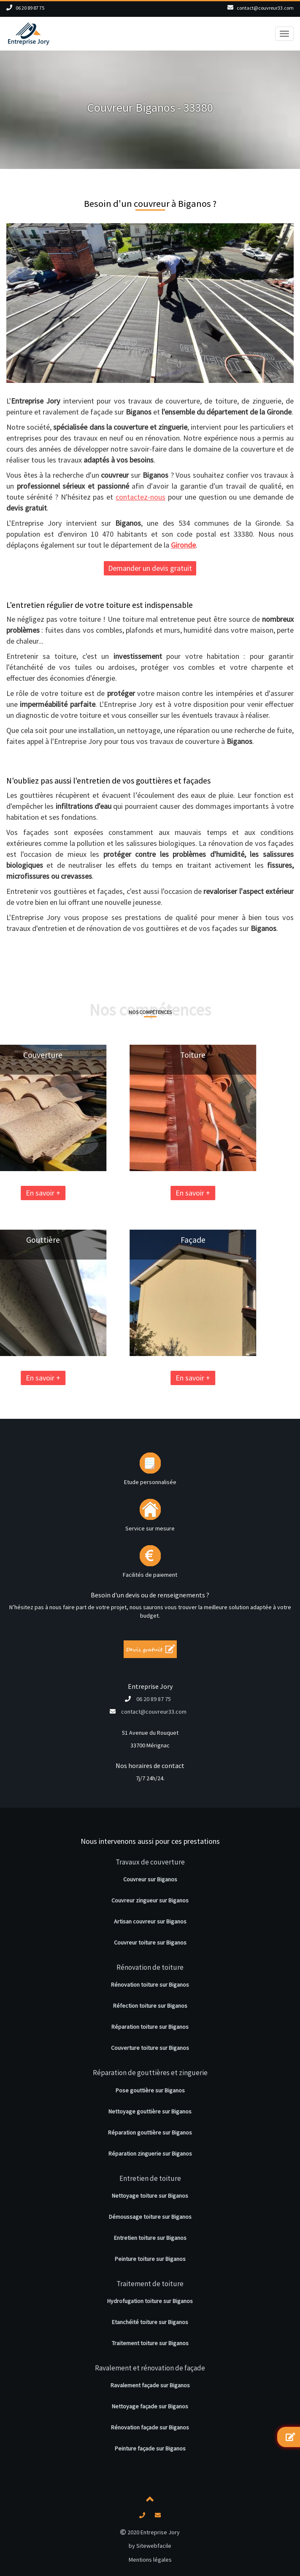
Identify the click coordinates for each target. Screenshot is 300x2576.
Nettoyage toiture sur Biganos (150, 2195)
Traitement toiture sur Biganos (150, 2343)
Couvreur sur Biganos (150, 1879)
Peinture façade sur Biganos (150, 2448)
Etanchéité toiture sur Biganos (150, 2322)
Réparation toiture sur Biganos (150, 2026)
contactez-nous (140, 497)
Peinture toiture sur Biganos (150, 2259)
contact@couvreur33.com (265, 8)
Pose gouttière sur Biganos (150, 2090)
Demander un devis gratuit (150, 568)
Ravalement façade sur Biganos (150, 2385)
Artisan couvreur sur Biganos (150, 1921)
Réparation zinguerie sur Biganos (150, 2153)
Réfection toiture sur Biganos (150, 2005)
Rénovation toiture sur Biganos (150, 1984)
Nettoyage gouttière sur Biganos (150, 2111)
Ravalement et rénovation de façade (150, 2368)
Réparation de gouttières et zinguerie (150, 2072)
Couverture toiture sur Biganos (150, 2048)
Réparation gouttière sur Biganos (150, 2132)
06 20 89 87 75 (30, 8)
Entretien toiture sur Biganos (150, 2238)
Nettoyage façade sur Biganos (150, 2406)
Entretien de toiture (150, 2178)
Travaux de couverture (150, 1862)
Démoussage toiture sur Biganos (150, 2216)
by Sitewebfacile (150, 2545)
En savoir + (139, 1193)
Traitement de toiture (150, 2283)
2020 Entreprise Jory (150, 2532)
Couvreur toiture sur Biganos (150, 1942)
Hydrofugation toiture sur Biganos (150, 2301)
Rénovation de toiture (150, 1967)
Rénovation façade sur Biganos (150, 2427)
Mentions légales (150, 2559)
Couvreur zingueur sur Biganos (150, 1900)
